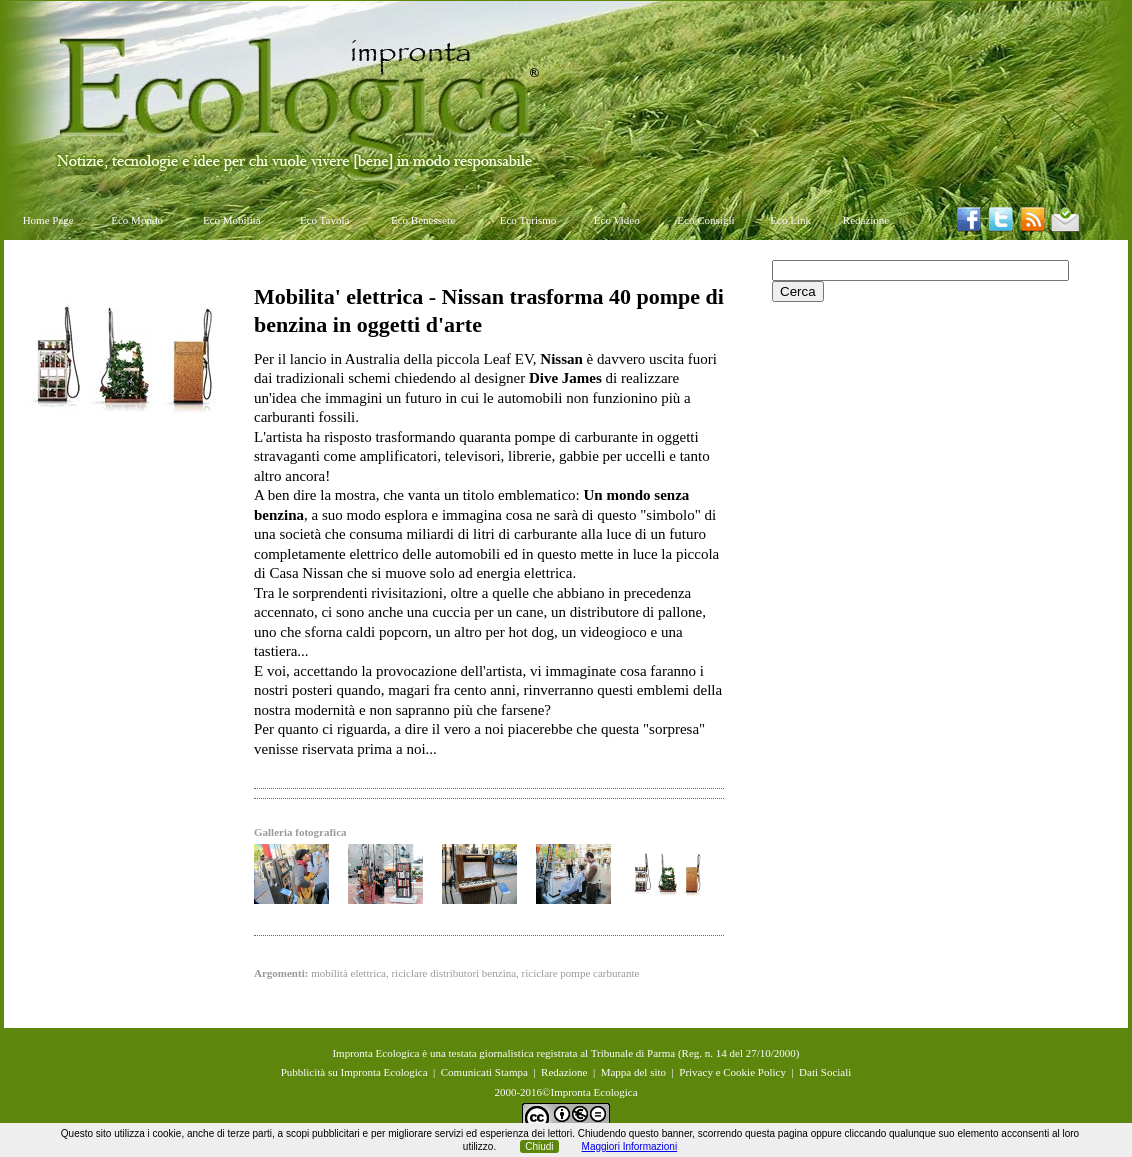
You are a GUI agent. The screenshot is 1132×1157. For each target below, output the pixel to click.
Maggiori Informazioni (630, 1146)
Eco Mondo (137, 220)
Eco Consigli (705, 220)
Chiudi (539, 1146)
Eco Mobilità (232, 220)
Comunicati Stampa (484, 1072)
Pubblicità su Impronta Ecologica (354, 1072)
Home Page (48, 220)
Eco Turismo (528, 220)
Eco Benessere (423, 220)
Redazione (866, 220)
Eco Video (617, 220)
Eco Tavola (324, 220)
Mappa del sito (633, 1072)
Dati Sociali (825, 1072)
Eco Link (790, 220)
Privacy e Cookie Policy (732, 1072)
